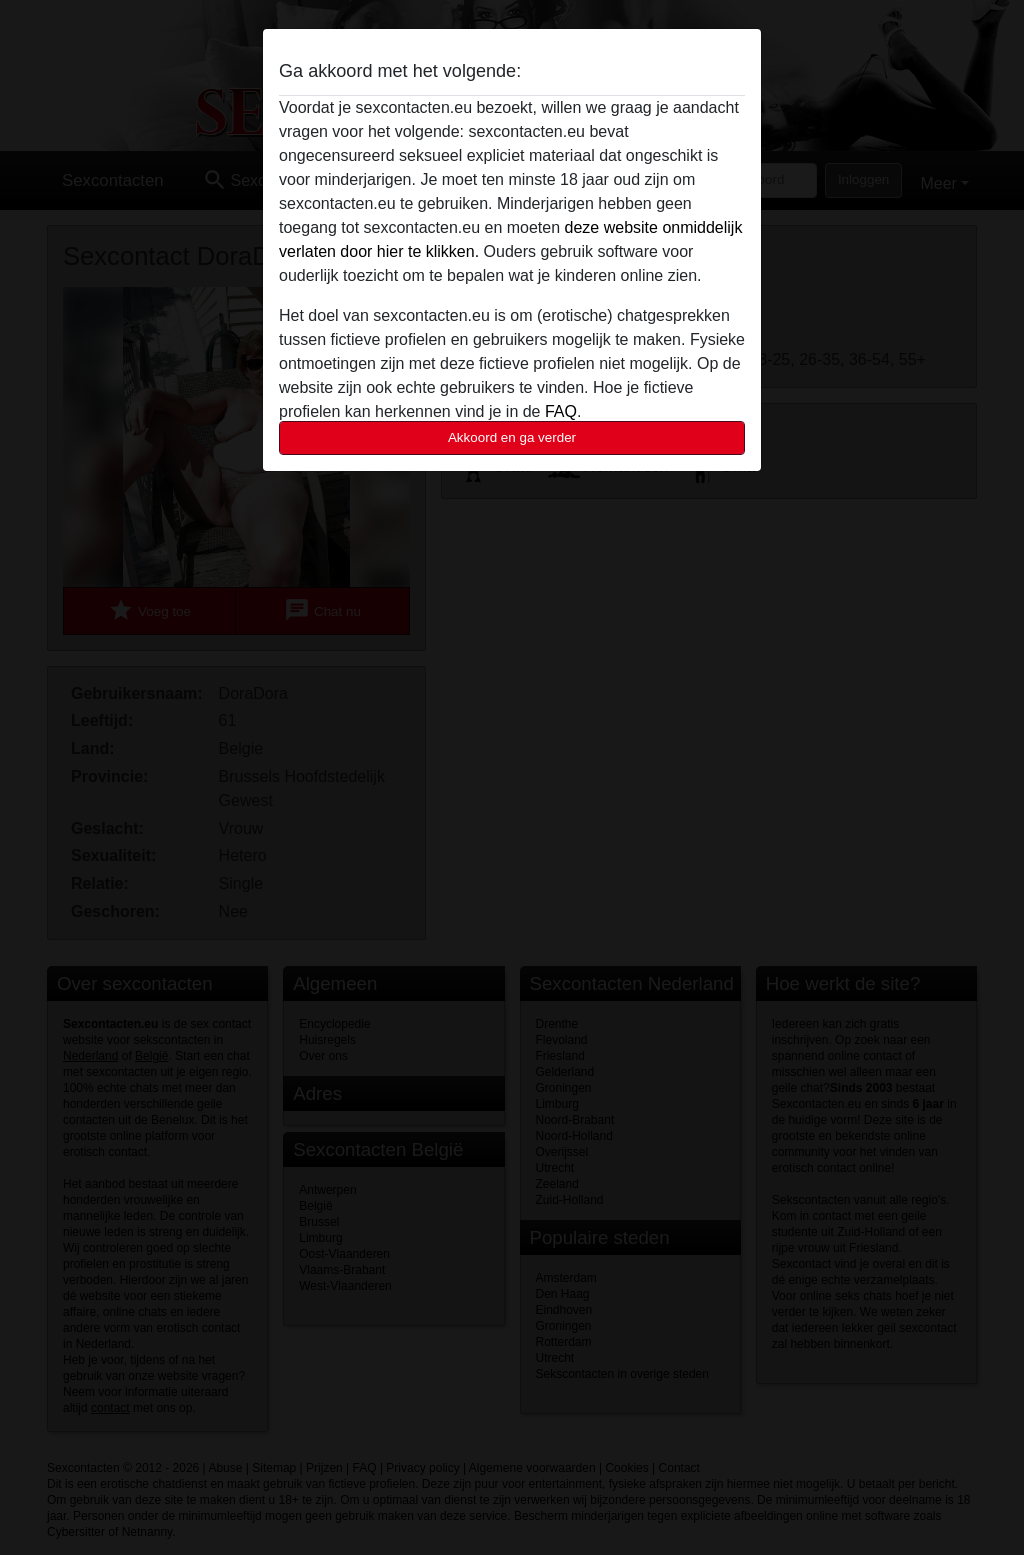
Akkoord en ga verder (512, 437)
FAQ (561, 411)
